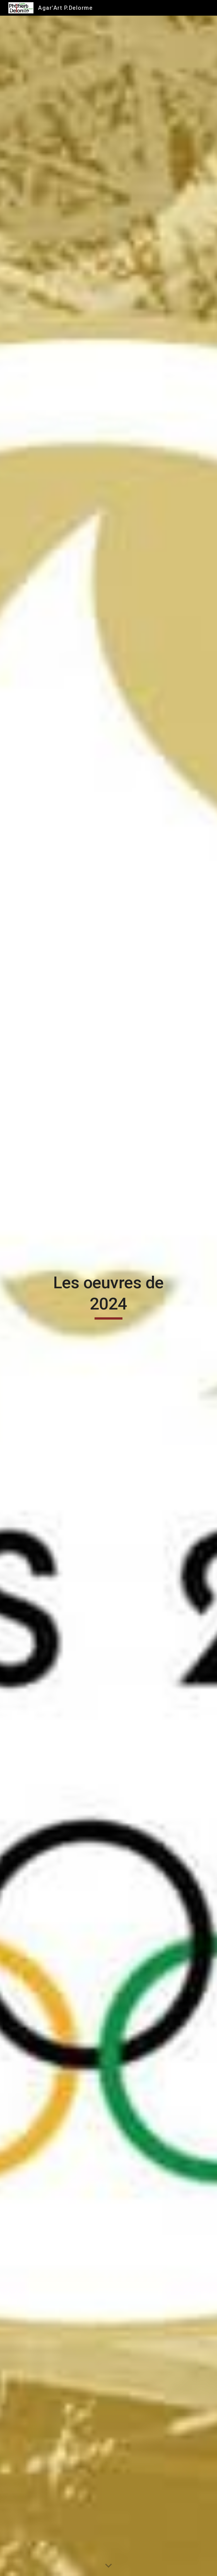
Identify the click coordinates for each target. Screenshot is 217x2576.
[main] (108, 1296)
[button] (108, 2566)
